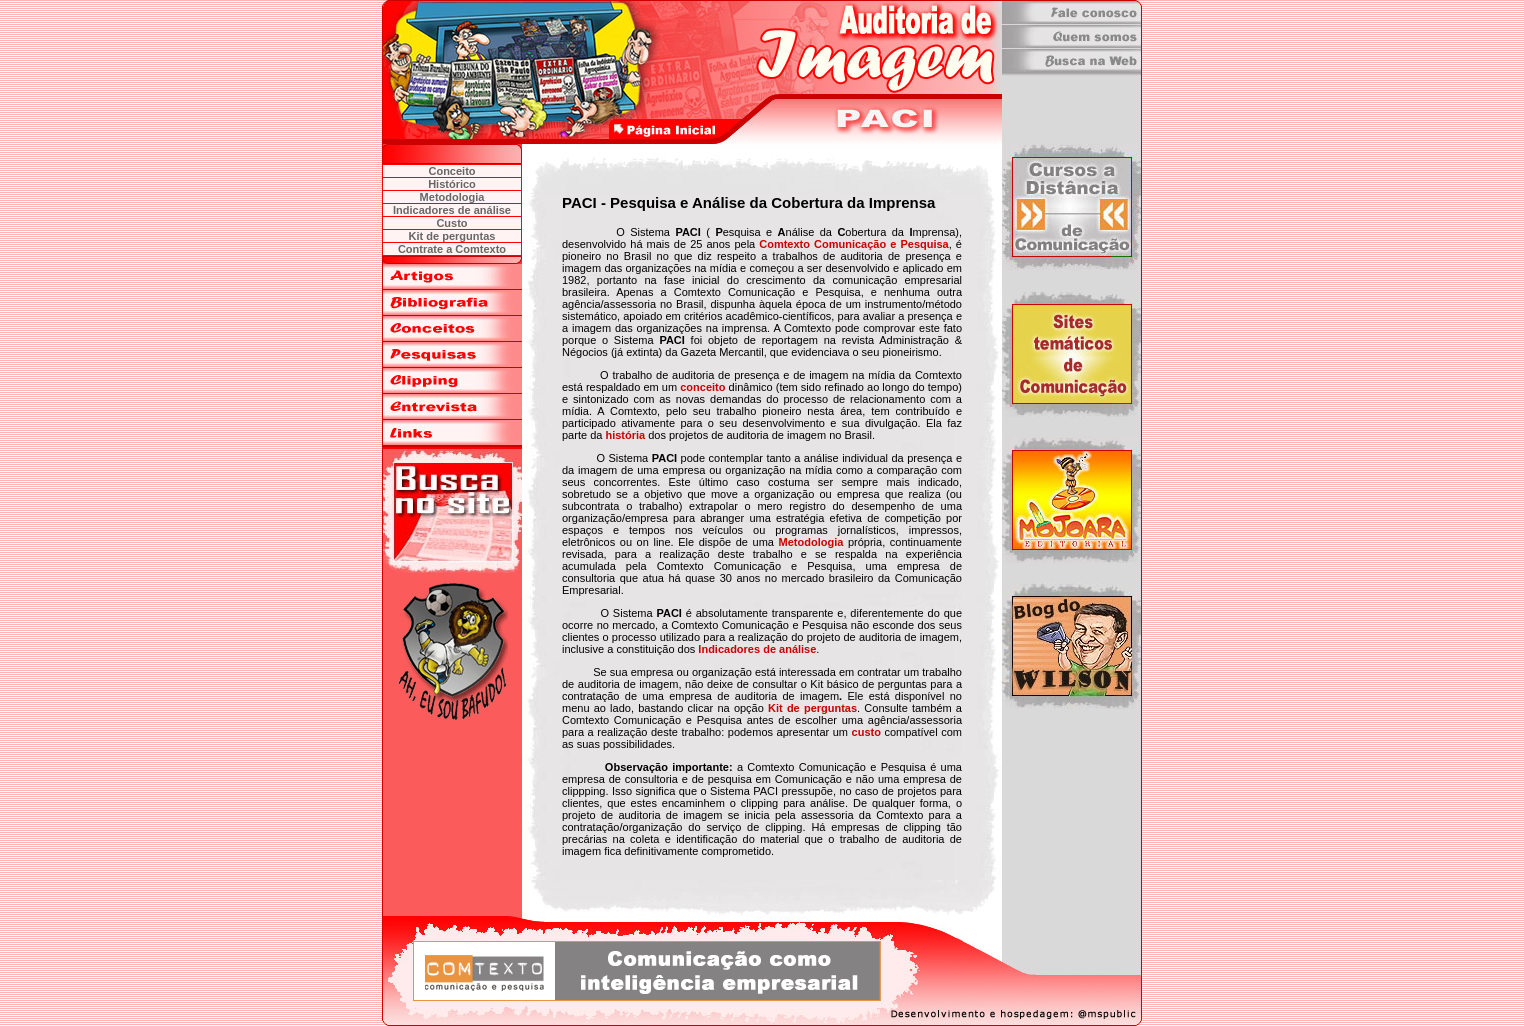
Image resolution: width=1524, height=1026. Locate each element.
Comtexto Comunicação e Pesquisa (853, 244)
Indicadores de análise (757, 649)
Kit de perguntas (812, 708)
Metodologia (811, 542)
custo (866, 732)
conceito (702, 387)
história (625, 435)
